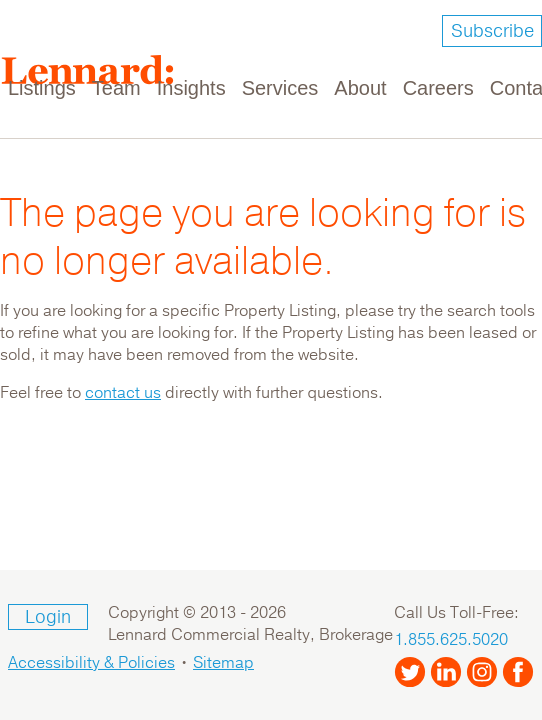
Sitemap (223, 663)
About (360, 88)
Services (280, 88)
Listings (42, 88)
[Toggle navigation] (514, 76)
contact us (123, 393)
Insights (191, 88)
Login (48, 617)
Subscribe (492, 31)
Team (116, 88)
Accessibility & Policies (91, 663)
